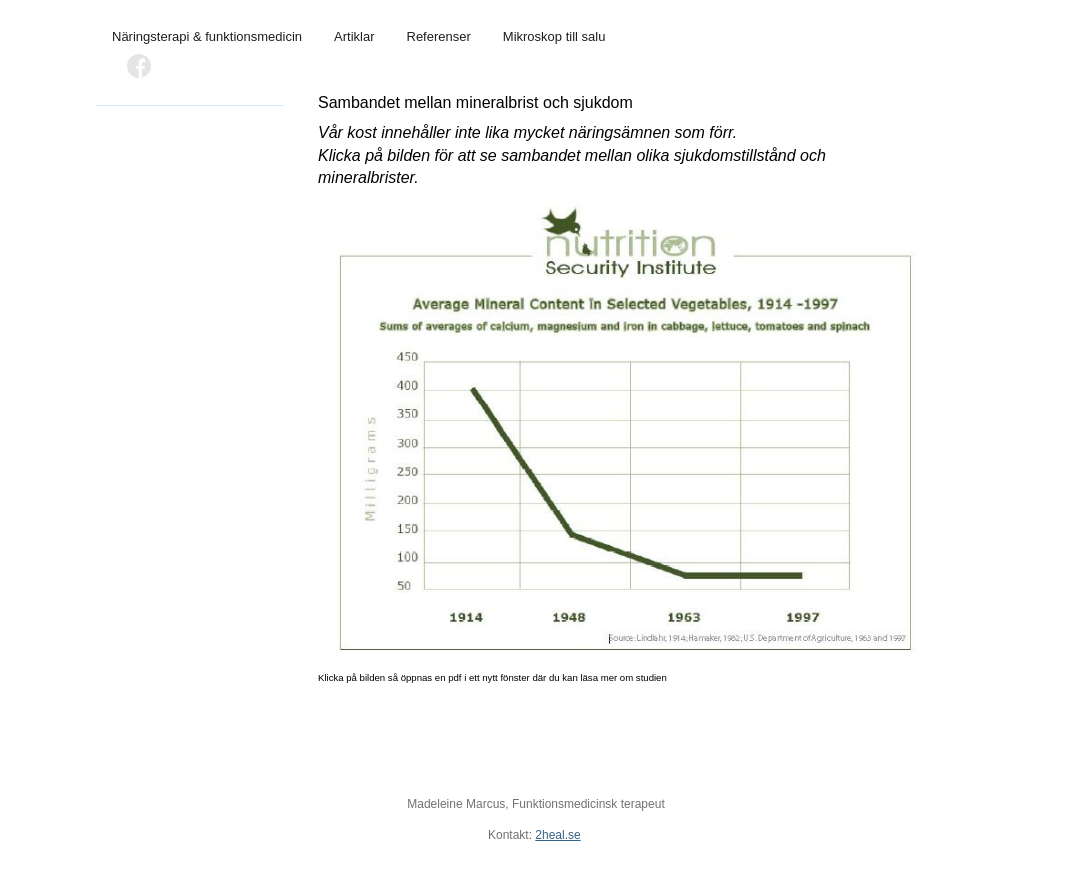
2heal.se (557, 835)
